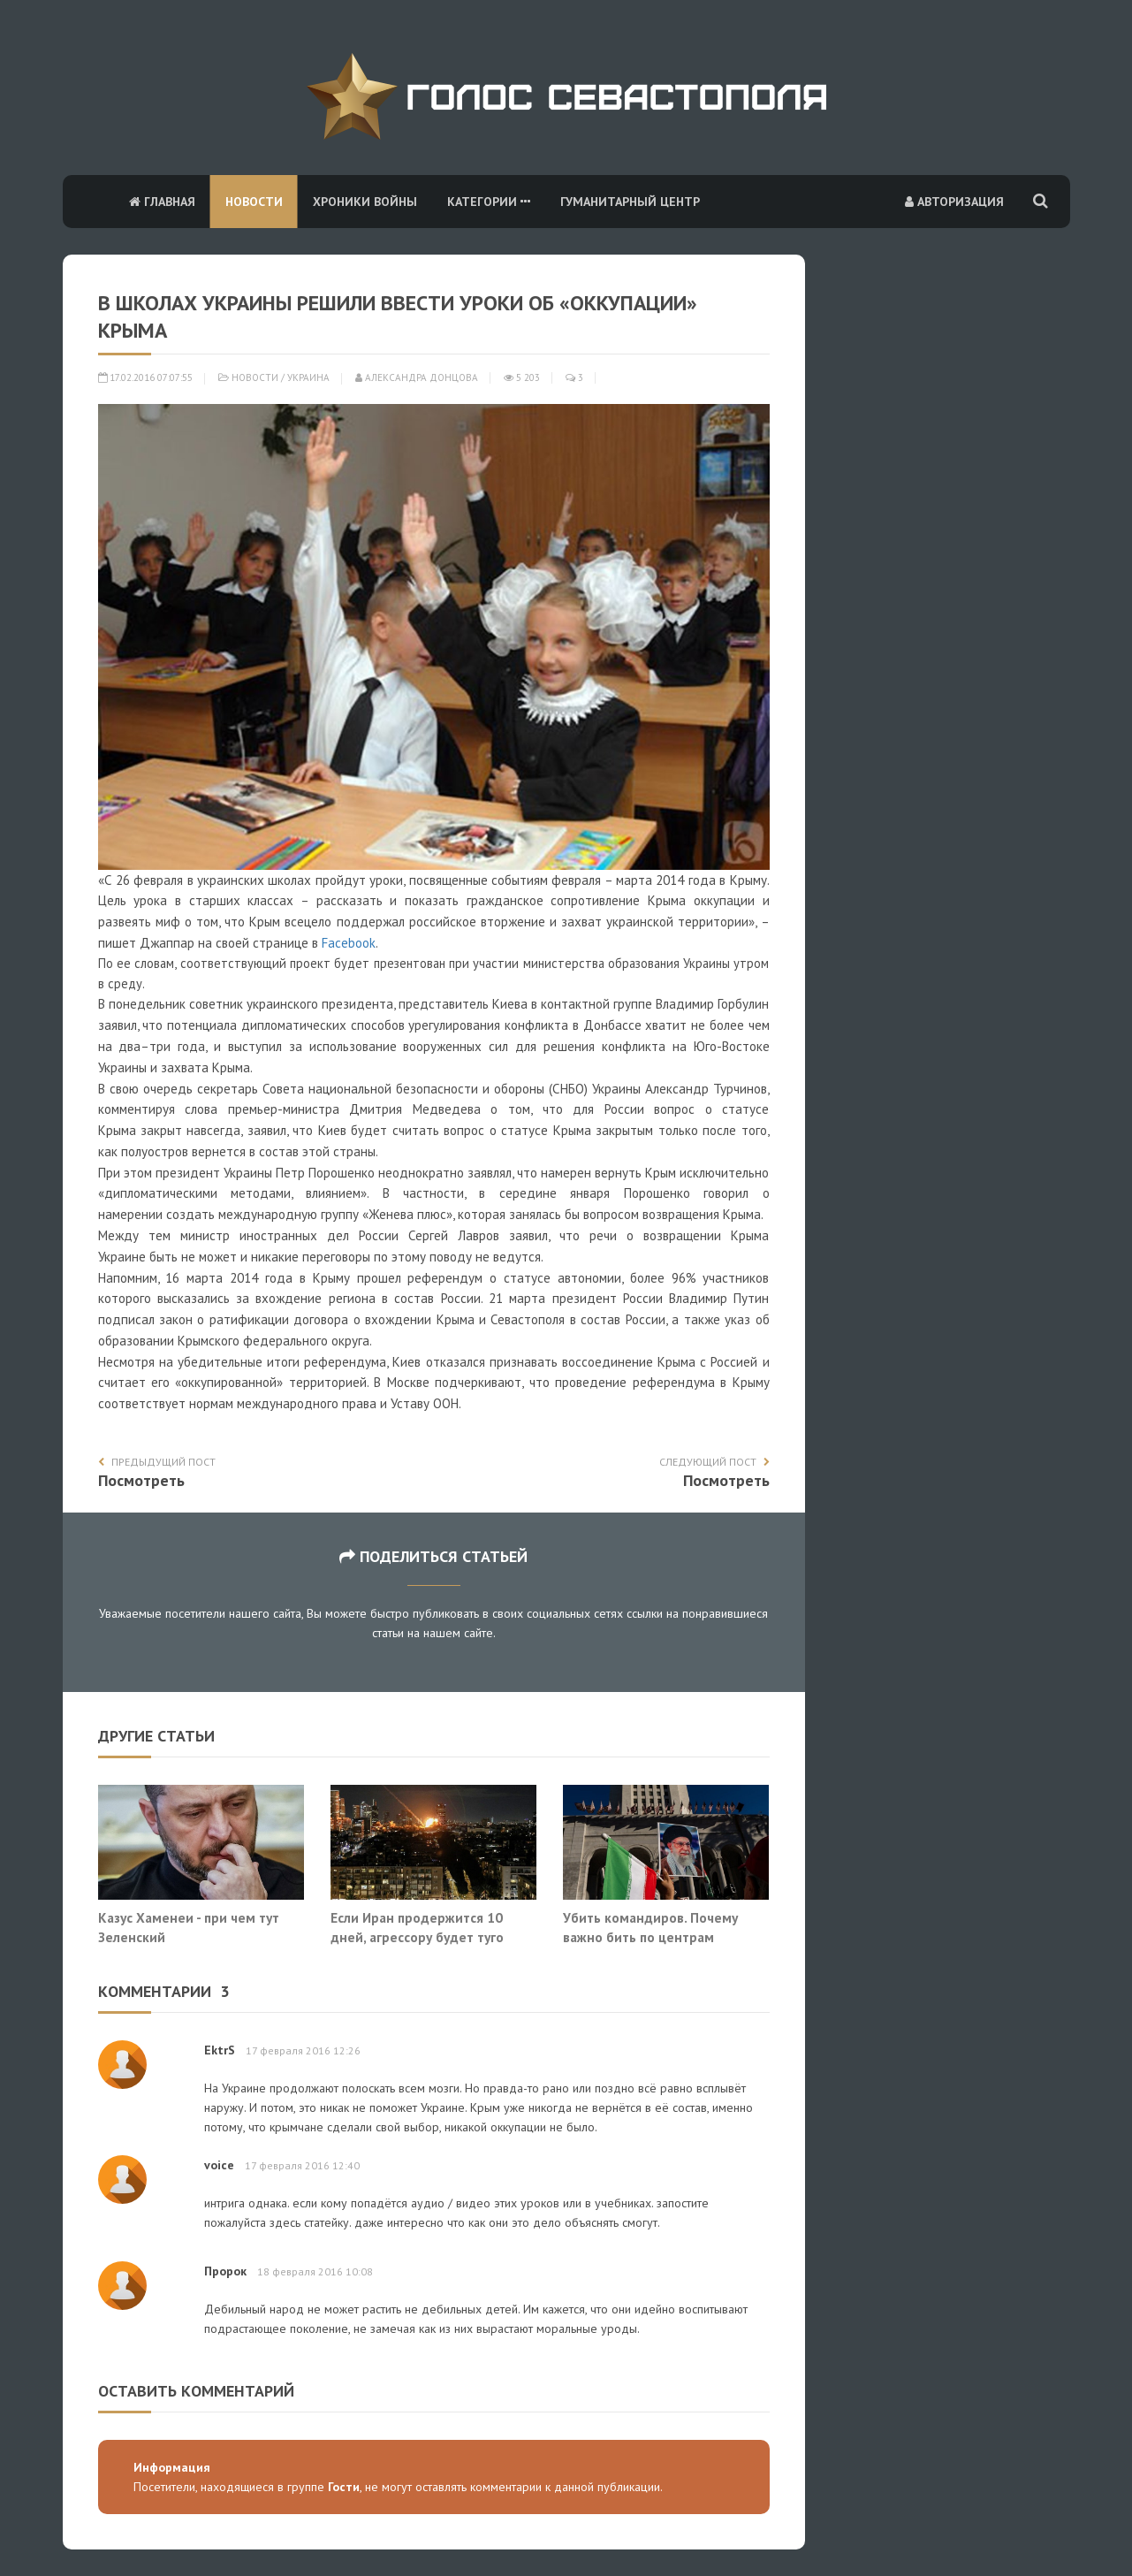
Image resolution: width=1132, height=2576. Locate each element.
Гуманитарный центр (630, 202)
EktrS (219, 2050)
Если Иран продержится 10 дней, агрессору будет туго (417, 1927)
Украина (308, 377)
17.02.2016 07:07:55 (145, 377)
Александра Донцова (416, 377)
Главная (162, 202)
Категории (488, 202)
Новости (254, 202)
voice (219, 2165)
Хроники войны (365, 202)
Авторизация (954, 202)
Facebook (349, 942)
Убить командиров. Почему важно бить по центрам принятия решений (650, 1936)
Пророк (225, 2271)
